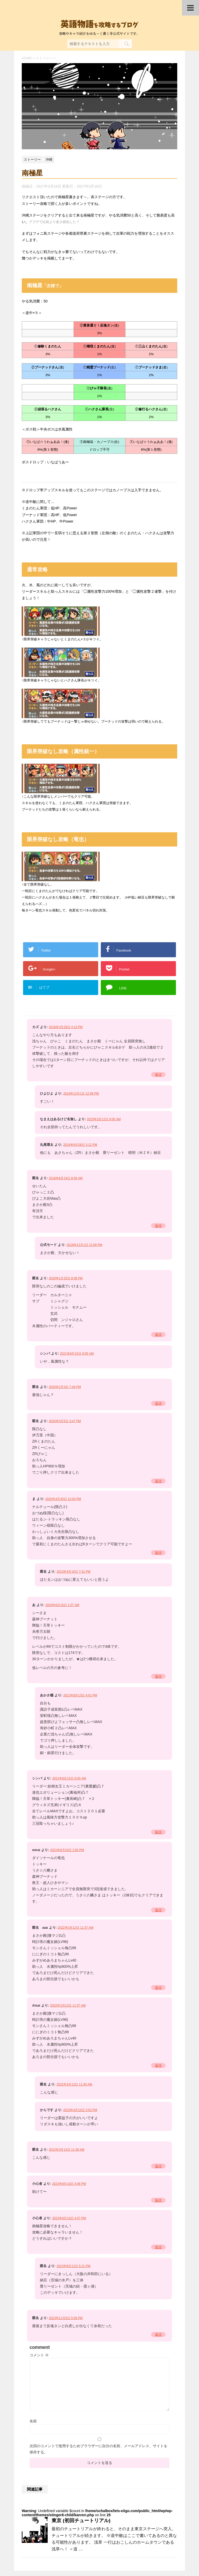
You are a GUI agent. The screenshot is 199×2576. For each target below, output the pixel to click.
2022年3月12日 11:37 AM (75, 1927)
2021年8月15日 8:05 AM (77, 1353)
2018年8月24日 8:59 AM (66, 1178)
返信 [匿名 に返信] (158, 1226)
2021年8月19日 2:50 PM (67, 1850)
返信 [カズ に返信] (158, 1075)
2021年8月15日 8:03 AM (69, 1778)
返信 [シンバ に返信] (158, 1832)
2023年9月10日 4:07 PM (69, 2218)
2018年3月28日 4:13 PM (66, 1027)
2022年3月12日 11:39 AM (74, 2084)
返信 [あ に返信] (158, 1676)
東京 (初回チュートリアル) (81, 2520)
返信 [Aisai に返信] (158, 2065)
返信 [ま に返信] (158, 1553)
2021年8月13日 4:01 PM (80, 1695)
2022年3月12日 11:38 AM (66, 2149)
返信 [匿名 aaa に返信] (158, 1987)
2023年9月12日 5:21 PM (73, 2266)
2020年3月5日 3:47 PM (65, 1421)
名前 (33, 2421)
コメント (39, 2355)
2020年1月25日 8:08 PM (66, 1278)
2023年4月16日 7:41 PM (73, 1571)
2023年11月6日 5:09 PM (66, 2318)
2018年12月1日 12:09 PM (84, 1245)
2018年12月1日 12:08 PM (81, 1093)
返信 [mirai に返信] (158, 1910)
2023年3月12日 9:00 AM (104, 1119)
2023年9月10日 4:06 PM (69, 2184)
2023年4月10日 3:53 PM (80, 2110)
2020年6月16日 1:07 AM (62, 1605)
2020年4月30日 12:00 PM (63, 1499)
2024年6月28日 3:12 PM (80, 1145)
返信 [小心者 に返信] (158, 2200)
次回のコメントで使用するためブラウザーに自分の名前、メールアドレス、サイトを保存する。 (98, 2449)
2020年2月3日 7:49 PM (65, 1387)
